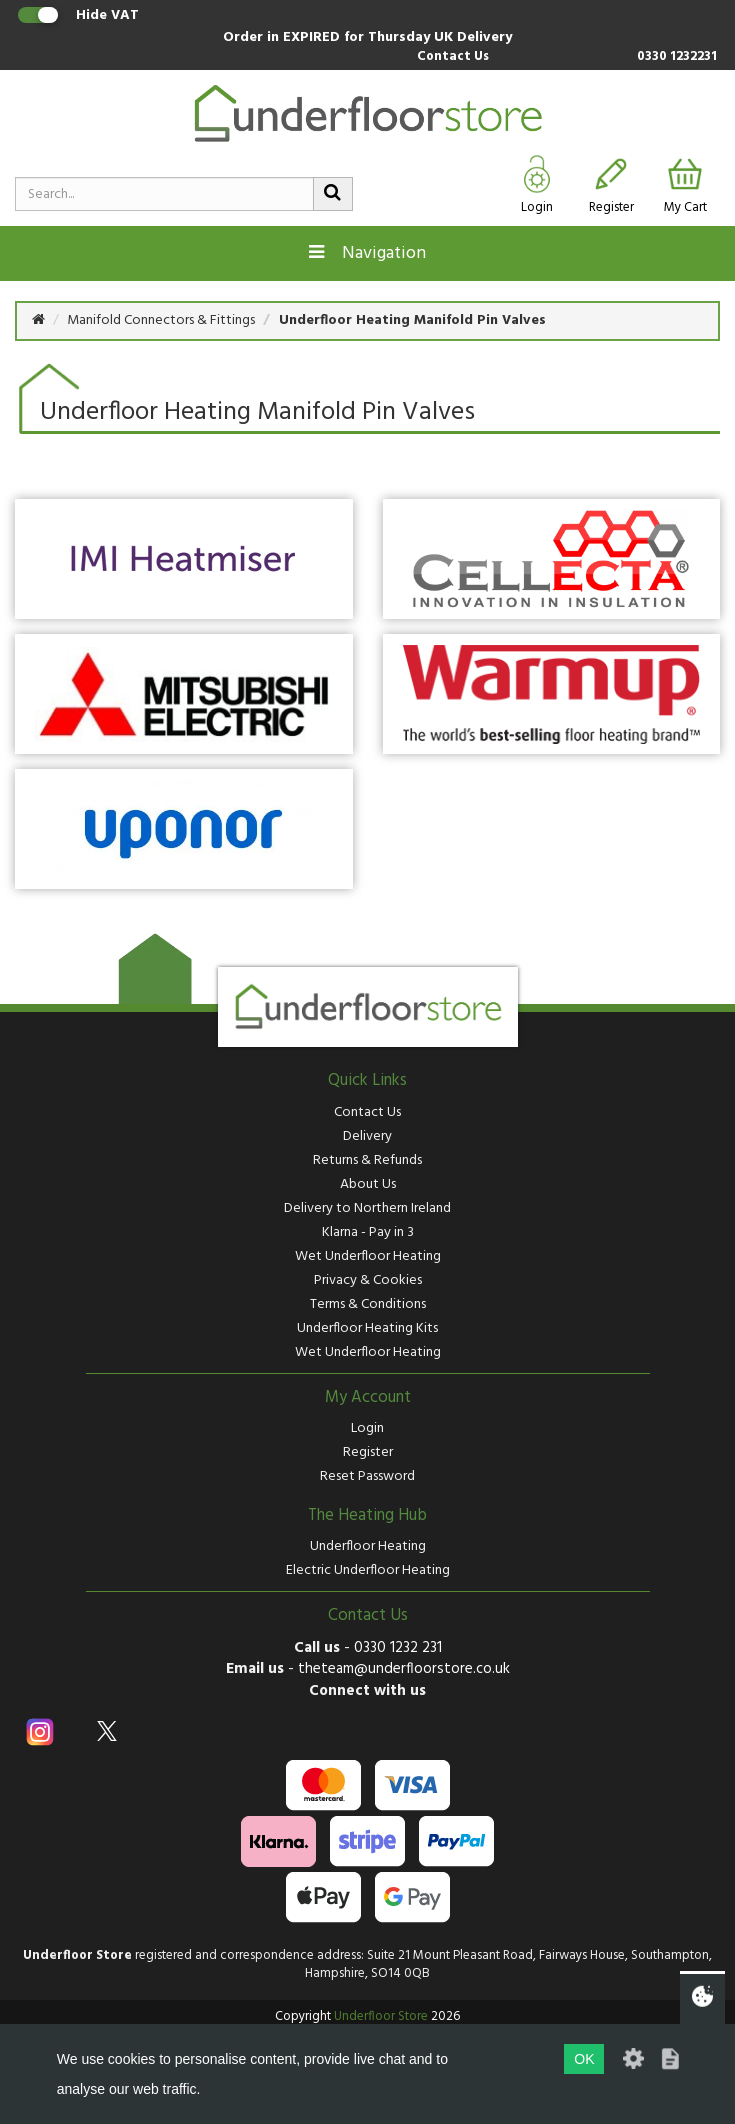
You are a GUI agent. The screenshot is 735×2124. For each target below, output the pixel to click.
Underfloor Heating (368, 1546)
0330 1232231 (677, 57)
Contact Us (453, 57)
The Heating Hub (367, 1516)
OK (584, 2059)
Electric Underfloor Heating (368, 1570)
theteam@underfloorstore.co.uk (404, 1669)
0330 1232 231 (398, 1648)
